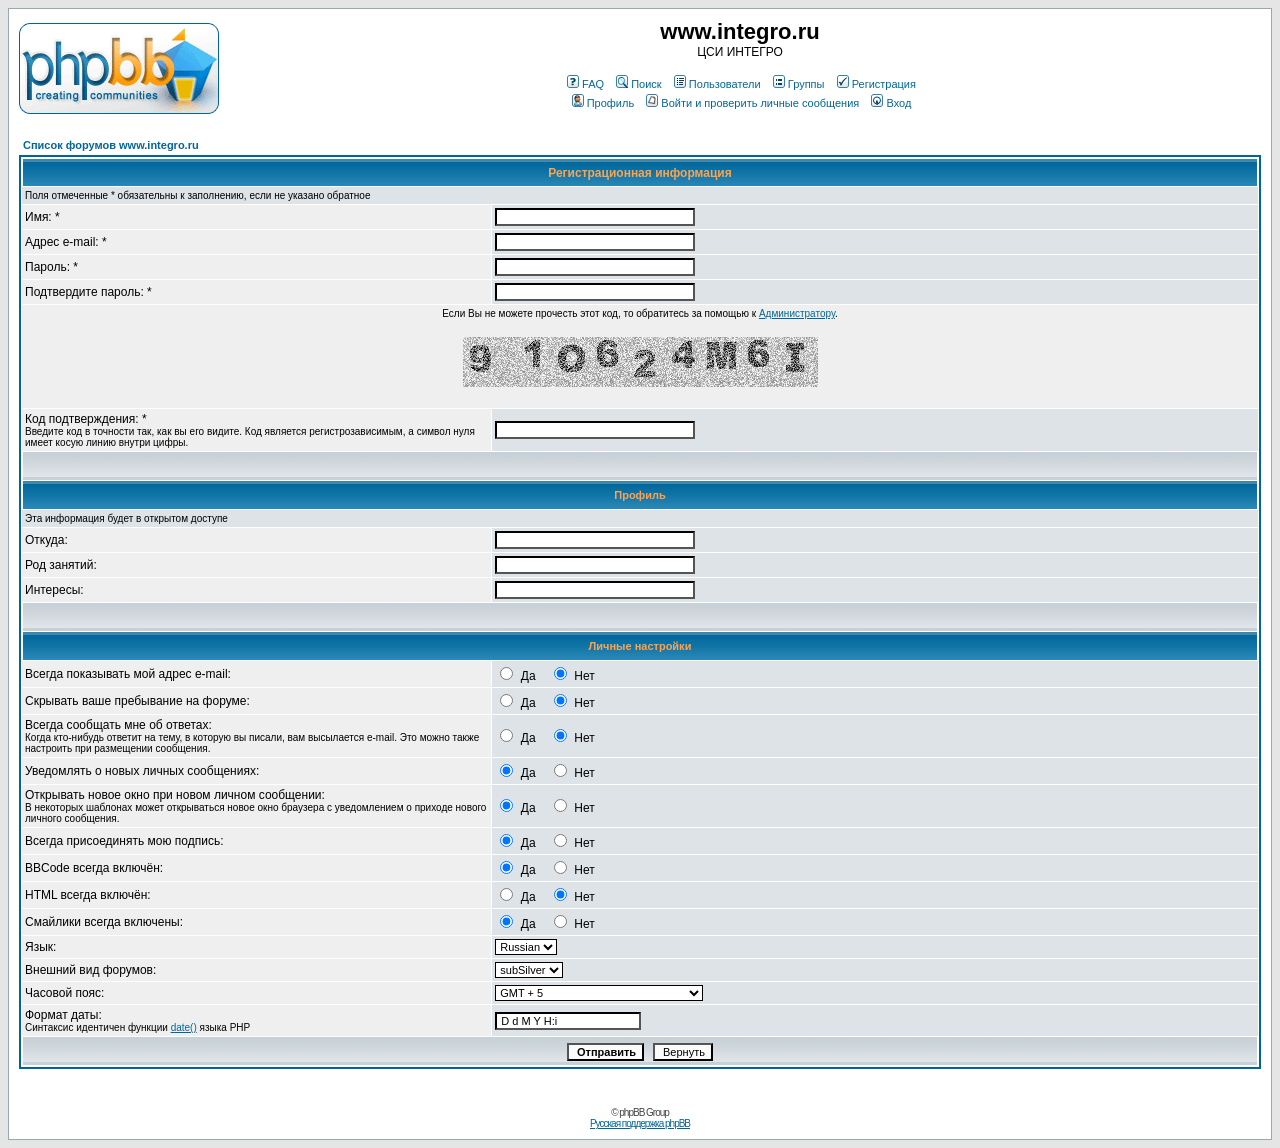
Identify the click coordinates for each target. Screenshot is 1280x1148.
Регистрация (876, 84)
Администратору (797, 313)
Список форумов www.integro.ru (111, 145)
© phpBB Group (640, 1112)
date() (184, 1027)
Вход (891, 103)
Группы (799, 84)
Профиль (603, 103)
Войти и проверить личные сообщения (752, 103)
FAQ (585, 84)
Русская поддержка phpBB (640, 1123)
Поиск (638, 84)
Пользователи (717, 84)
